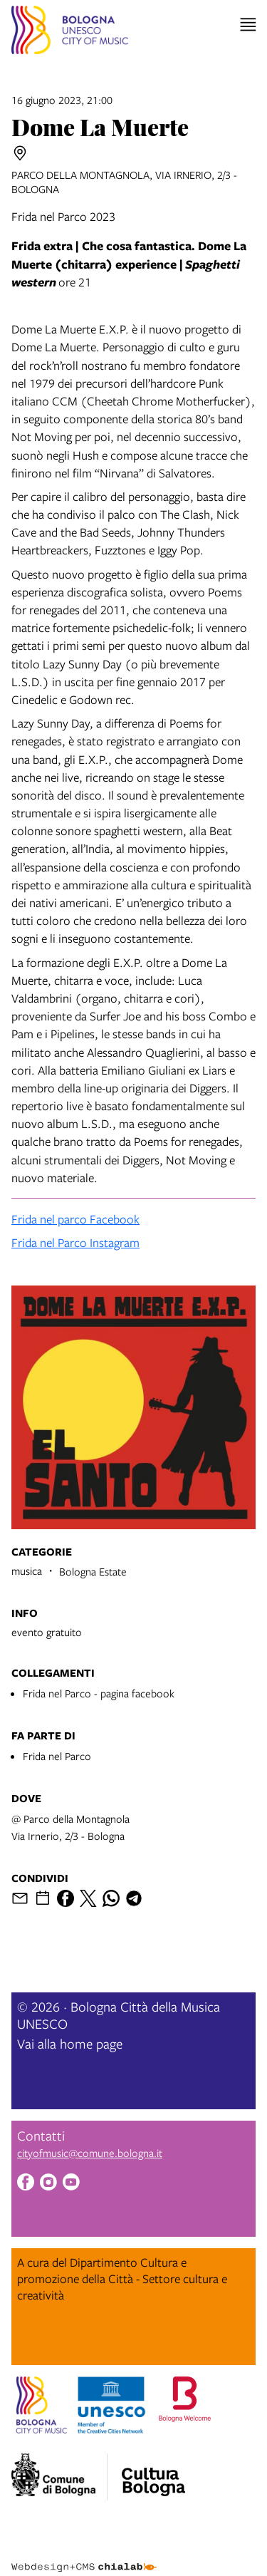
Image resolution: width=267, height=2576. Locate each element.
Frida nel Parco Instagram (75, 1242)
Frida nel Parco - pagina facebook (98, 1693)
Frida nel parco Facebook (75, 1219)
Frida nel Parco (57, 1756)
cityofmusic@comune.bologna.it (89, 2153)
